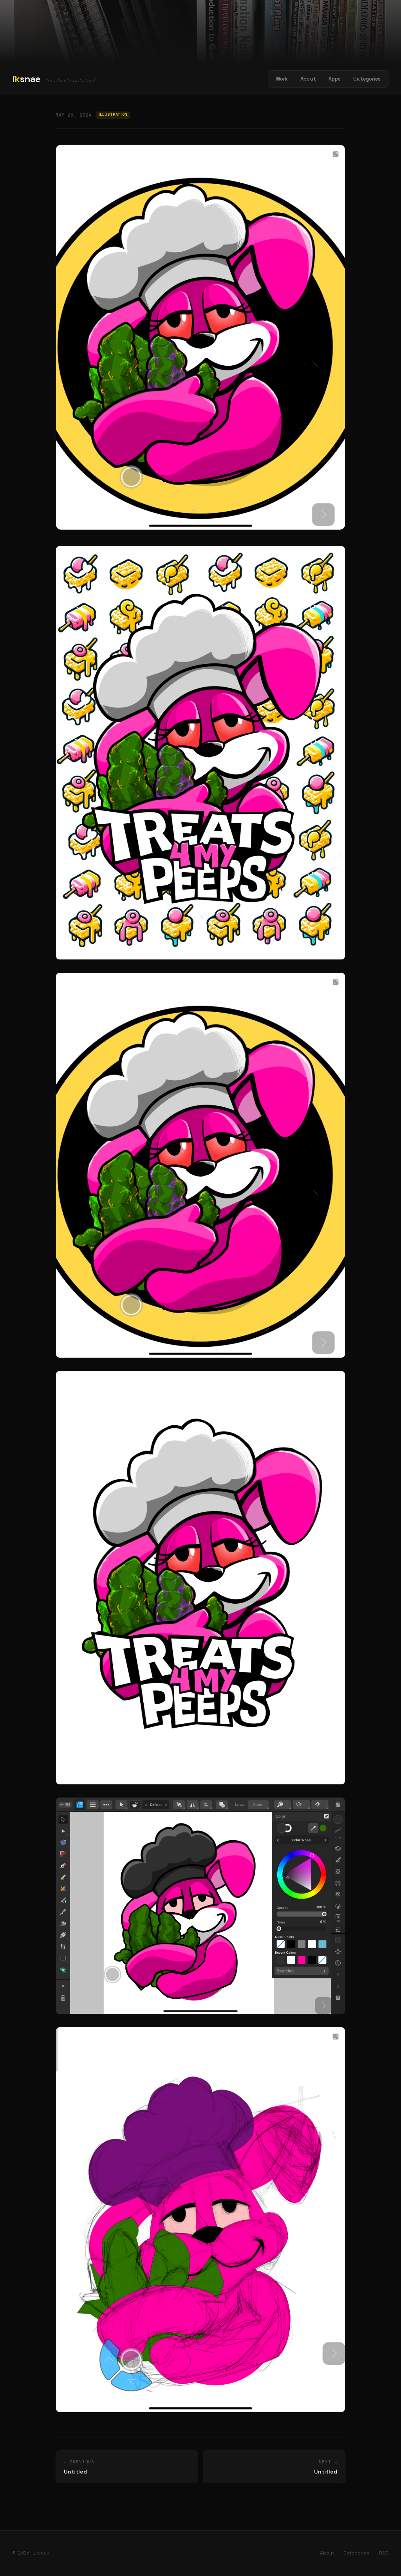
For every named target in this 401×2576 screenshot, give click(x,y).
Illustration (113, 114)
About (308, 78)
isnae (27, 79)
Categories (367, 78)
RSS (383, 2553)
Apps (335, 78)
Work (282, 78)
